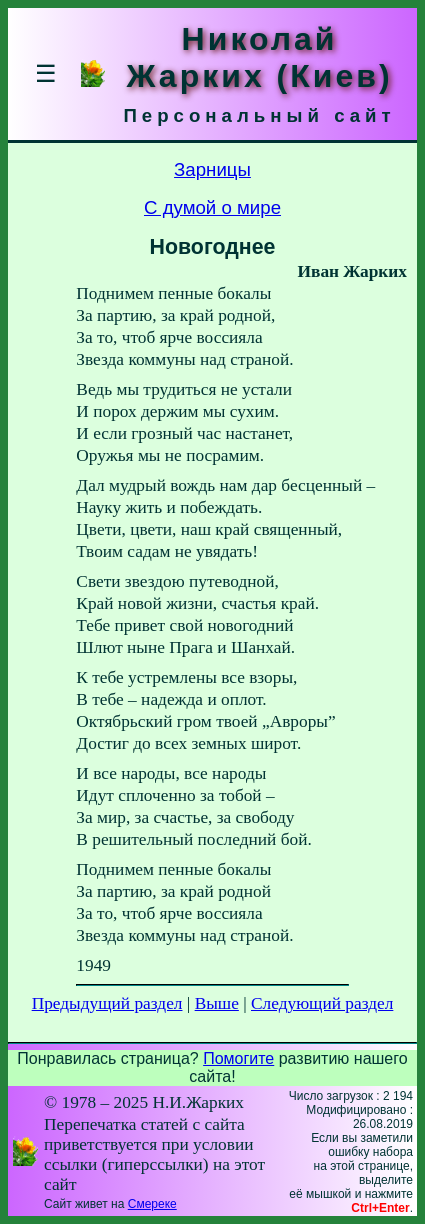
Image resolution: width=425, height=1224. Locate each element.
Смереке (152, 1204)
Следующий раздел (322, 1003)
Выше (217, 1003)
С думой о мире (212, 207)
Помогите (238, 1058)
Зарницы (212, 169)
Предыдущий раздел (107, 1003)
